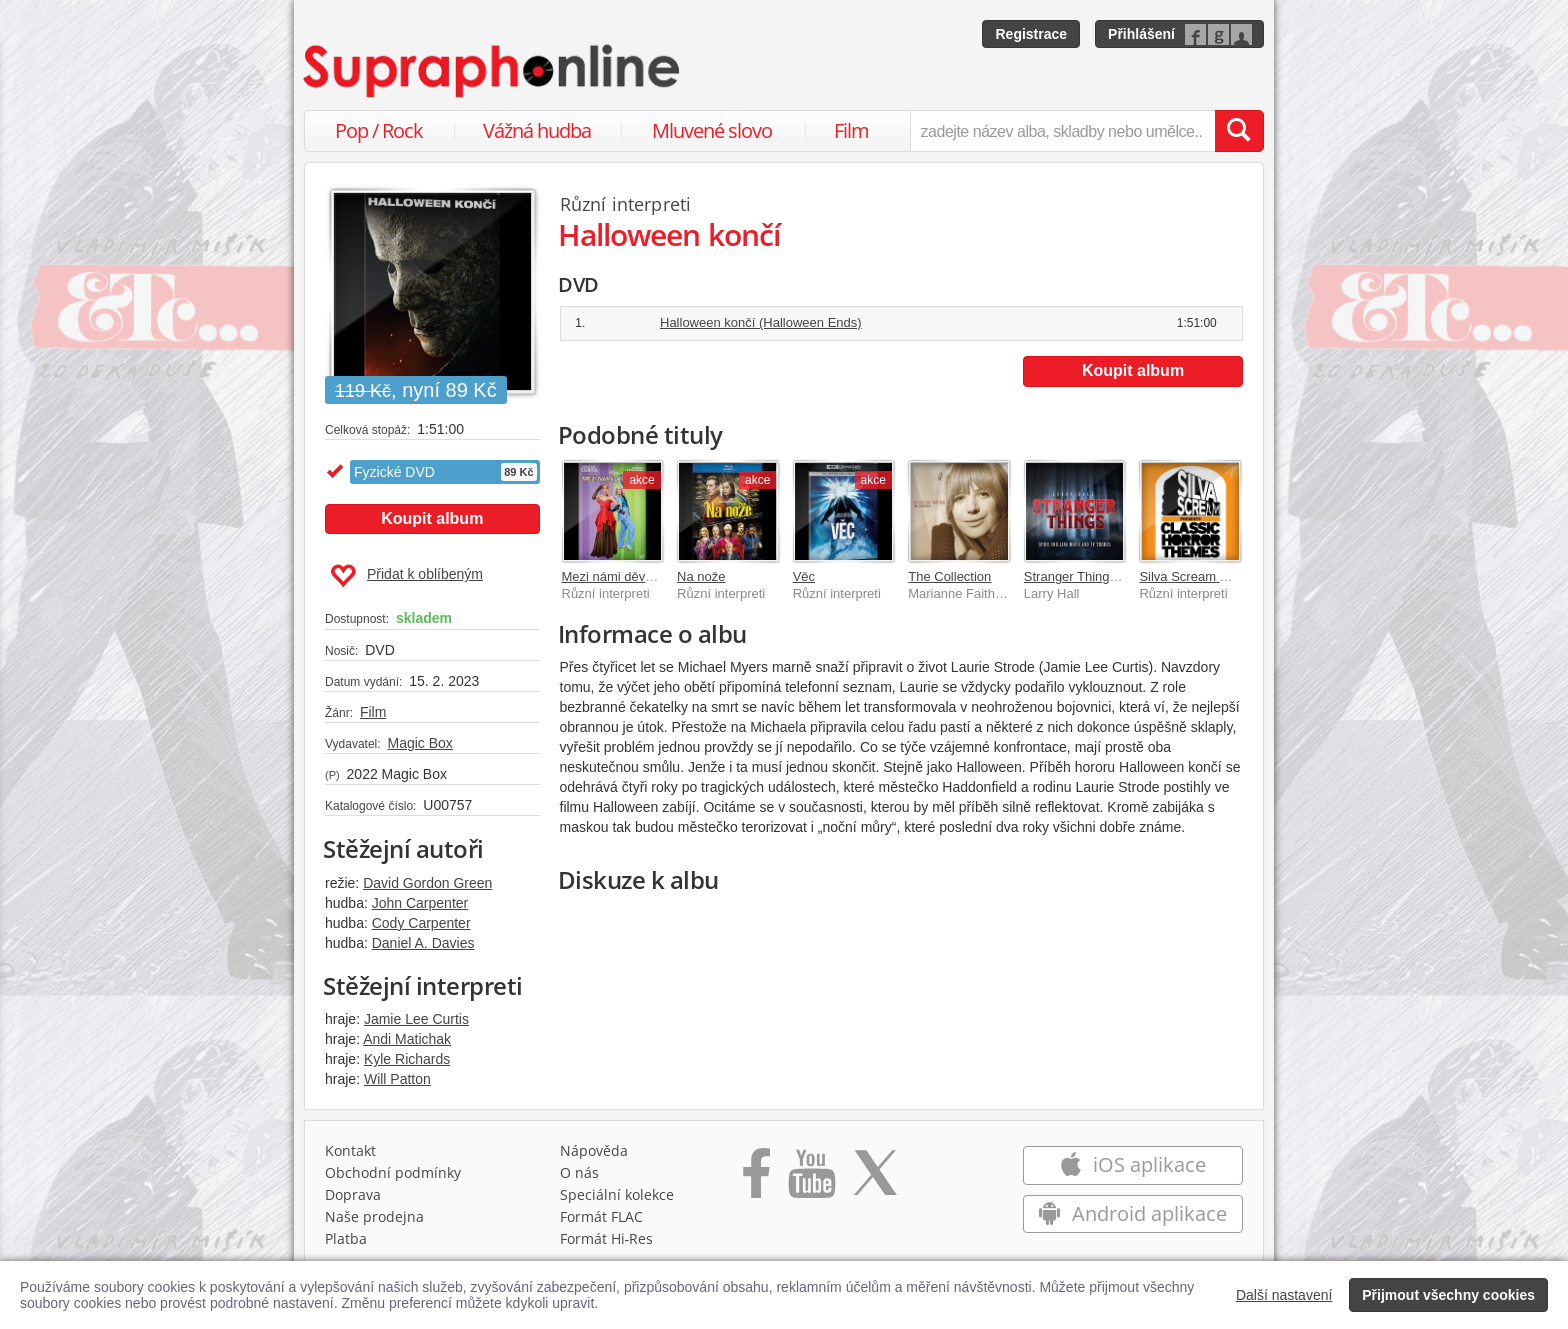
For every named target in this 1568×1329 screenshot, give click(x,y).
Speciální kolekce (617, 1194)
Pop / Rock (379, 130)
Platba (346, 1238)
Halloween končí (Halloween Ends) (761, 322)
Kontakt (350, 1150)
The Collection (949, 576)
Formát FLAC (601, 1216)
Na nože (701, 576)
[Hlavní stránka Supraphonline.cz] (493, 71)
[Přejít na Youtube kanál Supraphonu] (811, 1180)
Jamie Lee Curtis (416, 1019)
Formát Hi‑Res (607, 1238)
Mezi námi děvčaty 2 (621, 576)
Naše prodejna (374, 1216)
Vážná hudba (537, 130)
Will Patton (397, 1079)
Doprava (353, 1194)
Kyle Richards (407, 1059)
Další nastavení (1284, 1295)
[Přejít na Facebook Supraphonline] (756, 1180)
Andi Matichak (407, 1039)
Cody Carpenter (421, 923)
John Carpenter (420, 903)
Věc (804, 576)
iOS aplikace (1132, 1164)
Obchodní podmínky (393, 1172)
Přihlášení (1141, 34)
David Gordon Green (427, 883)
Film (851, 130)
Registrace (1031, 34)
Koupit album (432, 518)
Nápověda (594, 1150)
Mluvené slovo (712, 130)
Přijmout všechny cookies (1448, 1295)
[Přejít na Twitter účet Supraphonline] (875, 1180)
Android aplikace (1132, 1213)
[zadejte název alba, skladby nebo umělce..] (1062, 131)
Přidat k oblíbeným (406, 576)
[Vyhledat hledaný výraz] (1239, 131)
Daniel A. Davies (423, 943)
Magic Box (419, 743)
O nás (579, 1172)
